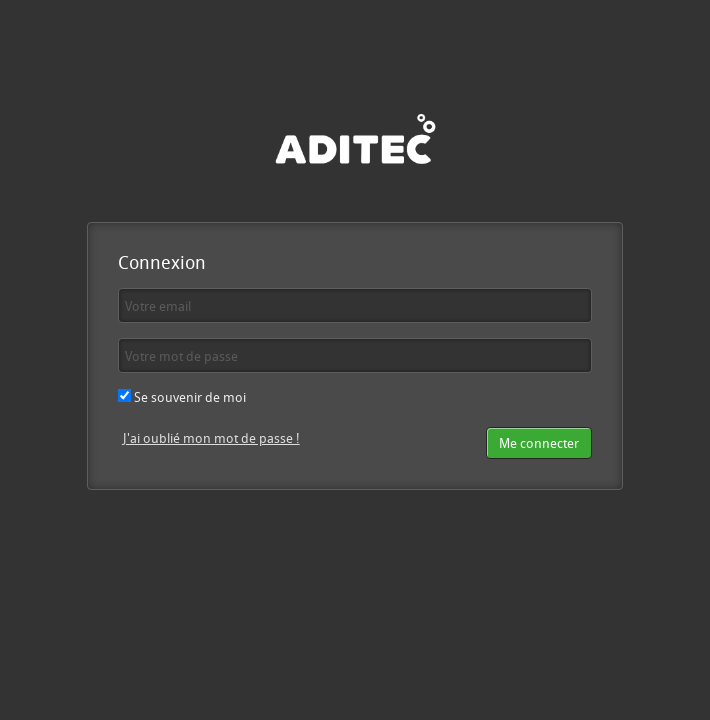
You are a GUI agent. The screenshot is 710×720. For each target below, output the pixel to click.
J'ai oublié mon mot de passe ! (211, 438)
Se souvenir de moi (182, 397)
